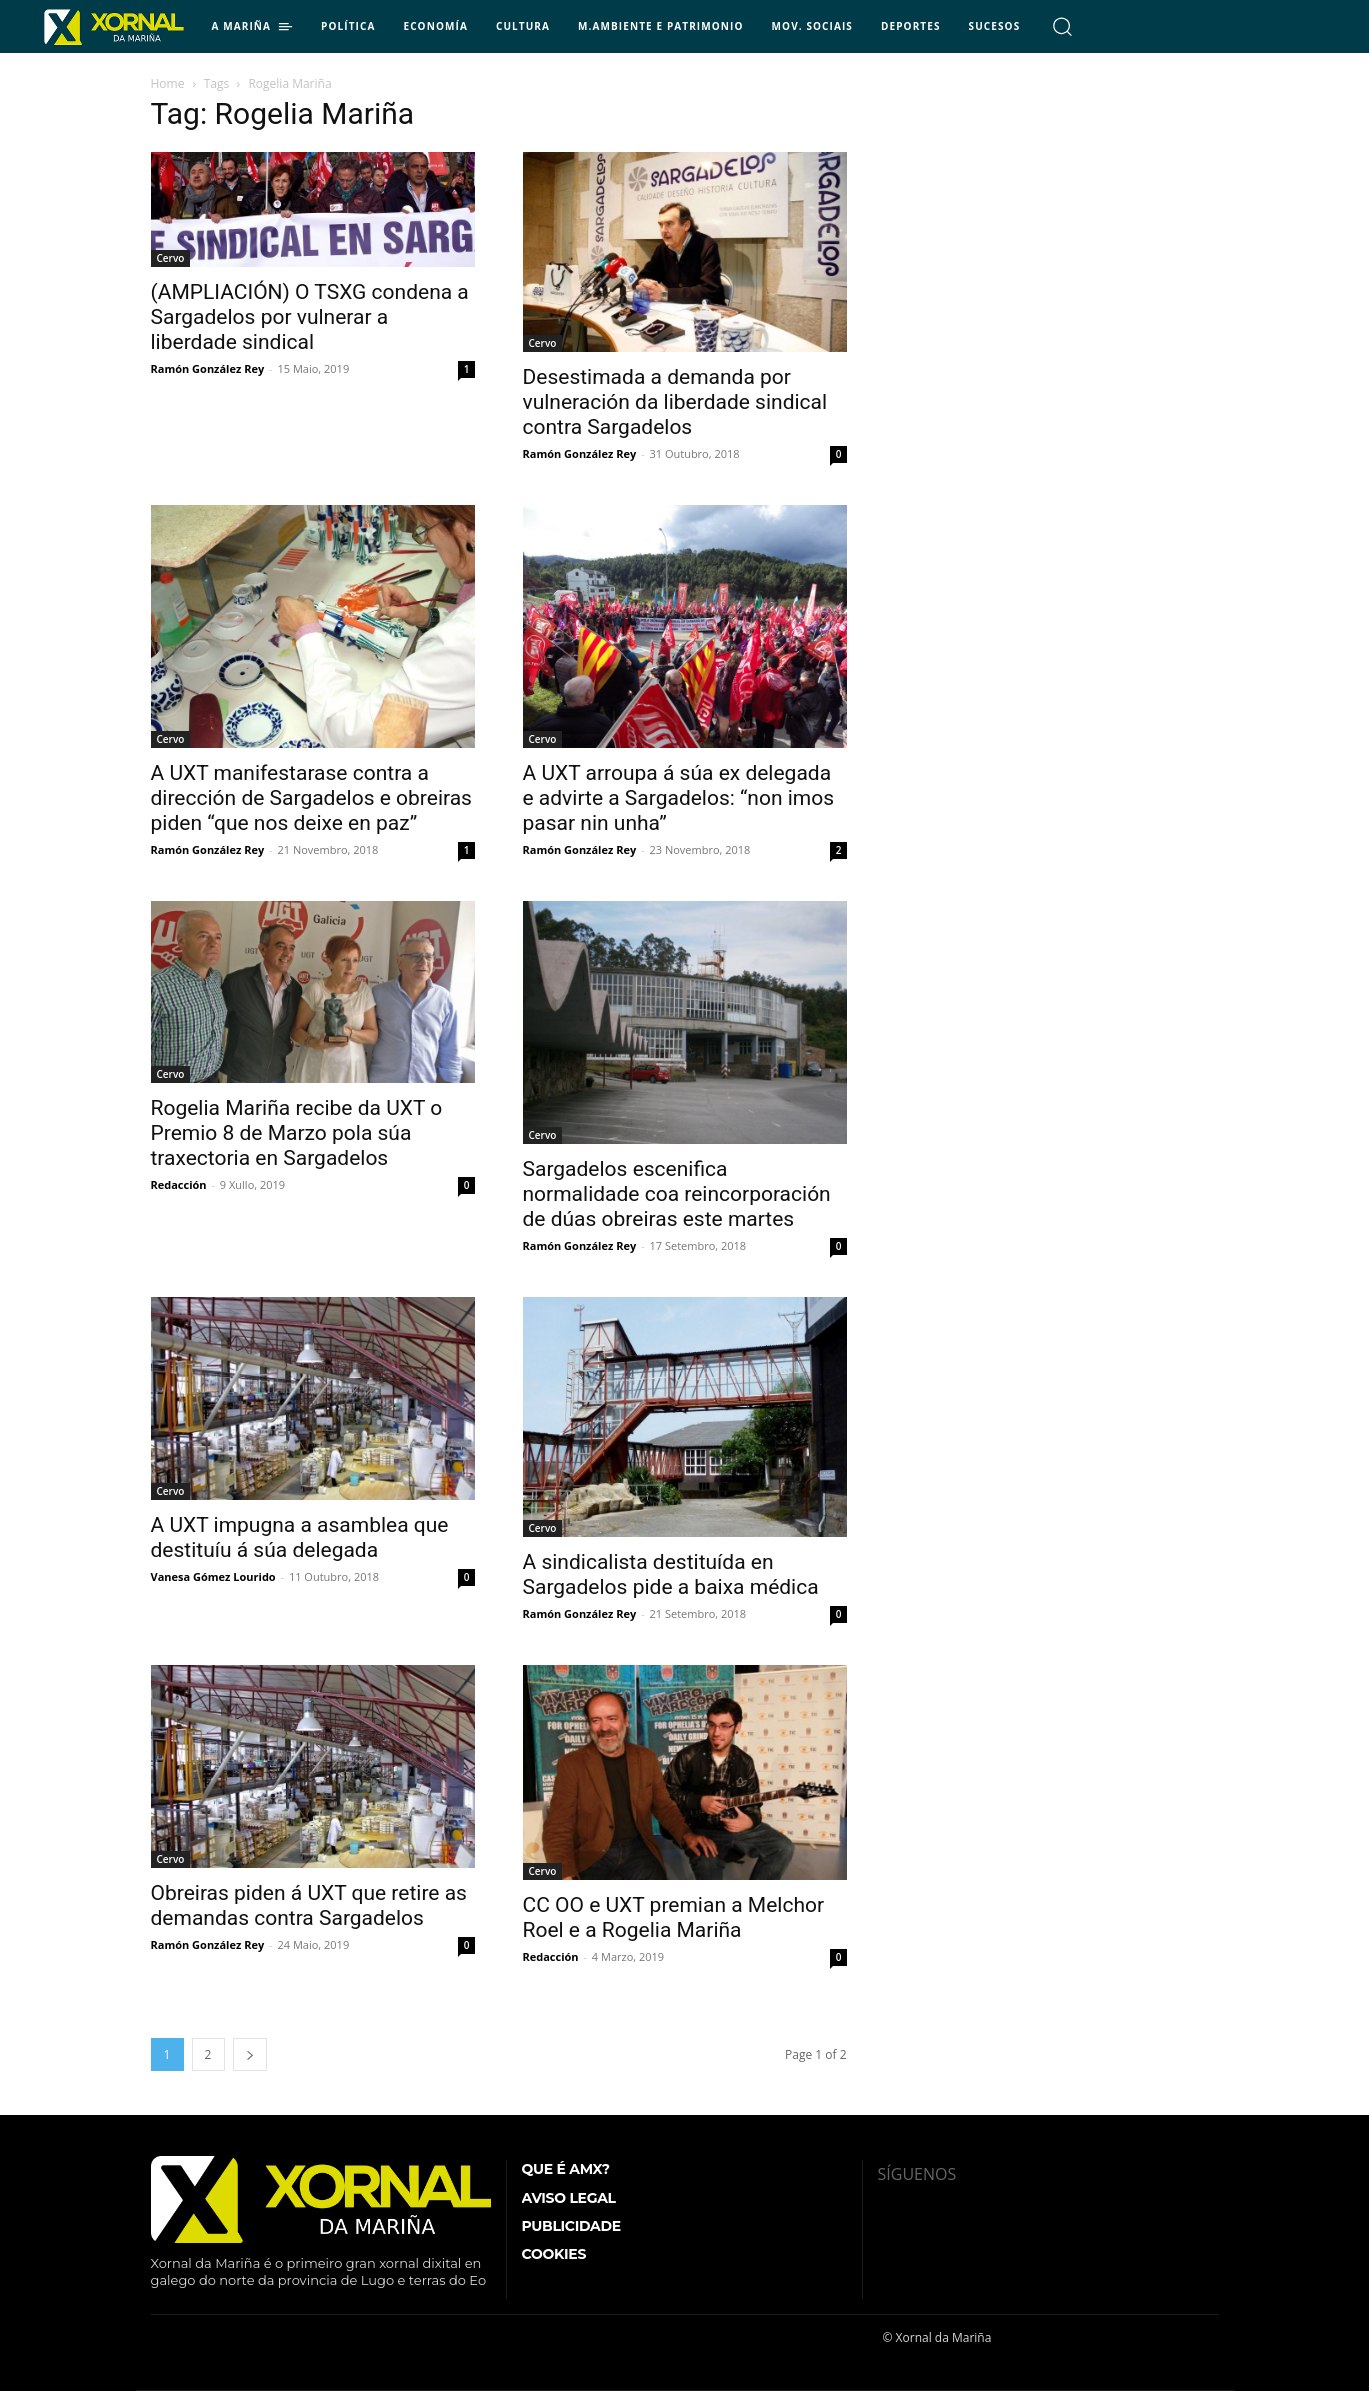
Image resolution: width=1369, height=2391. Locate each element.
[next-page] (250, 2054)
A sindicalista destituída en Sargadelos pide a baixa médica (671, 1574)
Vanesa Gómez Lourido (213, 1576)
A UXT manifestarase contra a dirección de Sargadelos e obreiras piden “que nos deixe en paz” (311, 798)
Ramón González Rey (208, 368)
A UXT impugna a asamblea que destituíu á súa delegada (300, 1537)
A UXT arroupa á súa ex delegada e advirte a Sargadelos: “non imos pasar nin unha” (679, 798)
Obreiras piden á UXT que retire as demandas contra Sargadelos (309, 1905)
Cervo (171, 258)
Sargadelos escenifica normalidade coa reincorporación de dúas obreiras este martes (677, 1194)
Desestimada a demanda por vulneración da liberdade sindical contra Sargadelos (675, 402)
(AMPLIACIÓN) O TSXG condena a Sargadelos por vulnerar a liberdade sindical (310, 317)
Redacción (179, 1184)
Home (168, 83)
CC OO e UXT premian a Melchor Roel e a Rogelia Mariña (674, 1917)
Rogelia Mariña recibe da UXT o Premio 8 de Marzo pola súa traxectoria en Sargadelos (297, 1133)
